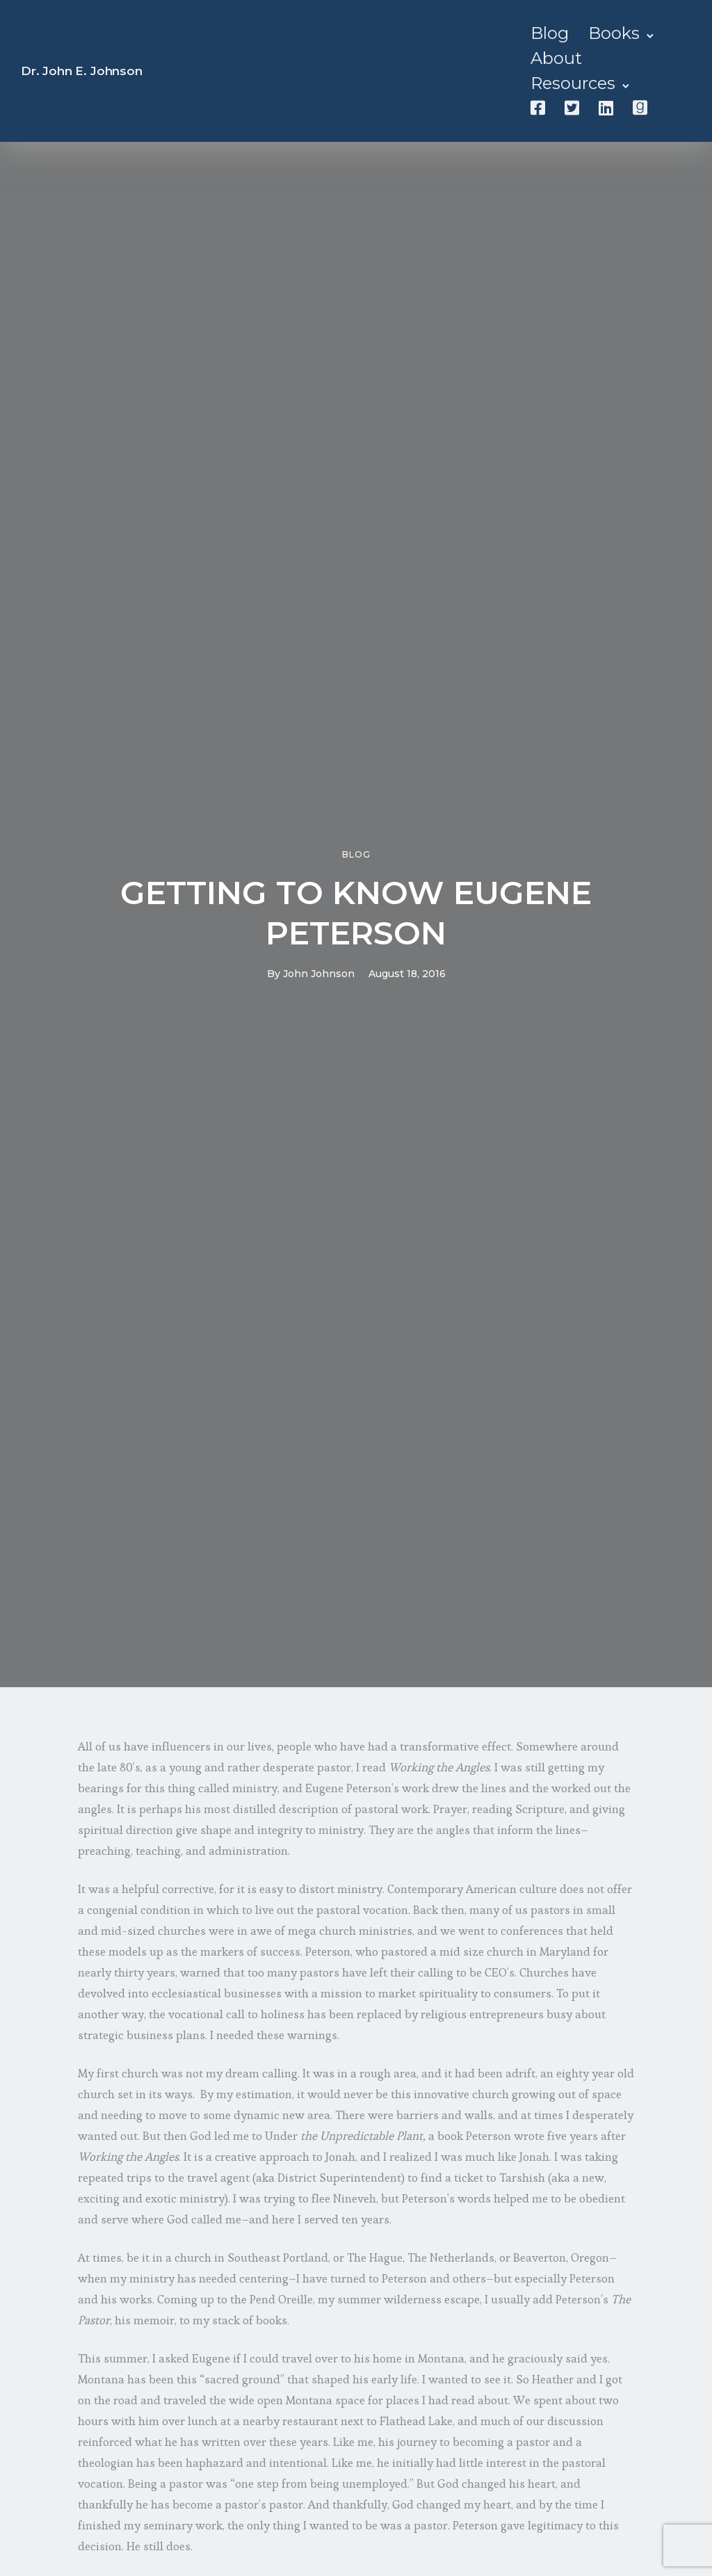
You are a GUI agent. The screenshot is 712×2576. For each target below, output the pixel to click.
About (556, 58)
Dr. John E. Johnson (82, 71)
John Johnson (319, 974)
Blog (550, 33)
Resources (573, 83)
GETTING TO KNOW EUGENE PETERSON (356, 913)
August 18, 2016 (407, 974)
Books (614, 33)
